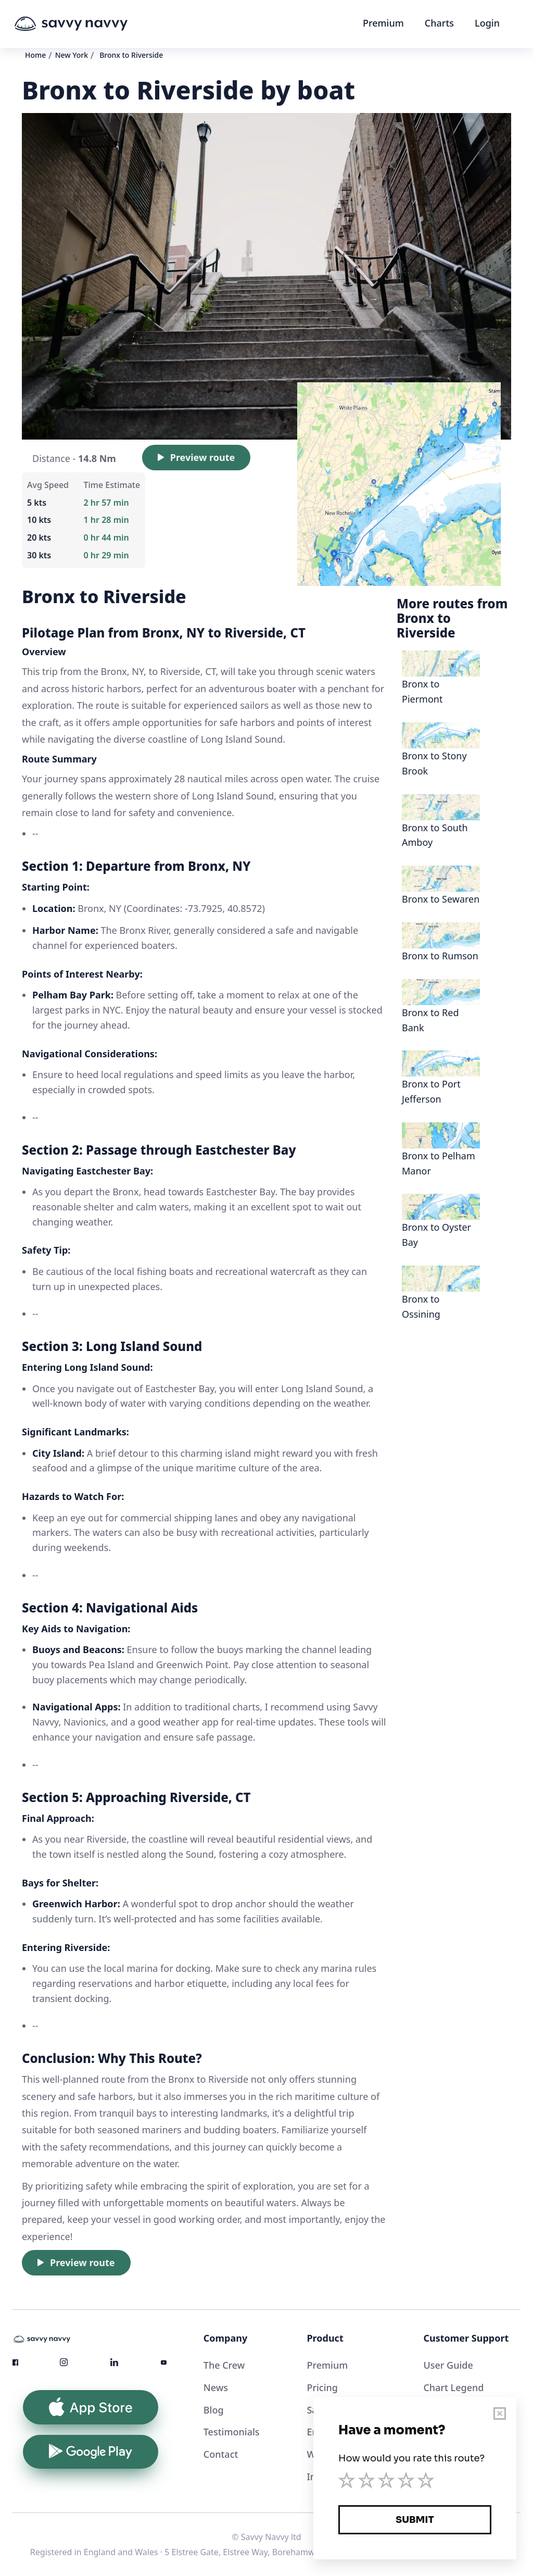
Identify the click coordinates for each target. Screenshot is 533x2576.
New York (71, 55)
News (216, 2387)
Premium (383, 23)
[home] (90, 24)
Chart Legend (453, 2387)
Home (35, 55)
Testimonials (232, 2431)
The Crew (224, 2365)
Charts (439, 23)
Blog (214, 2410)
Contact (221, 2454)
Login (487, 23)
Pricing (322, 2387)
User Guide (448, 2365)
